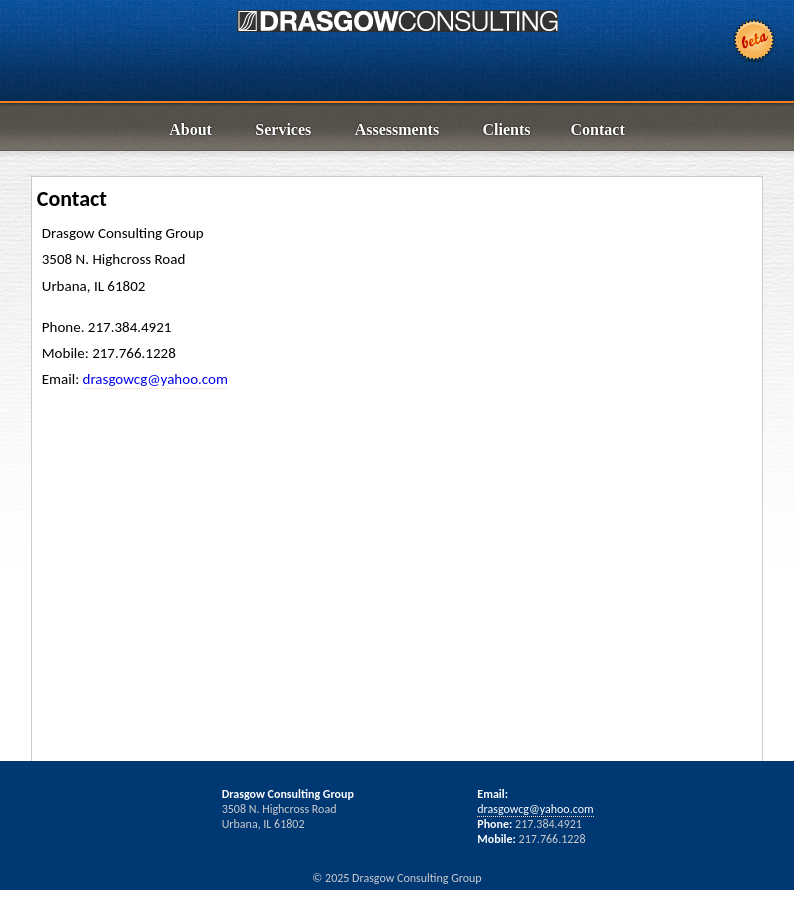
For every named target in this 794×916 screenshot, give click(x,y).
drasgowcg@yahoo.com (155, 379)
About (190, 129)
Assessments (397, 129)
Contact (598, 129)
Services (283, 129)
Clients (507, 129)
